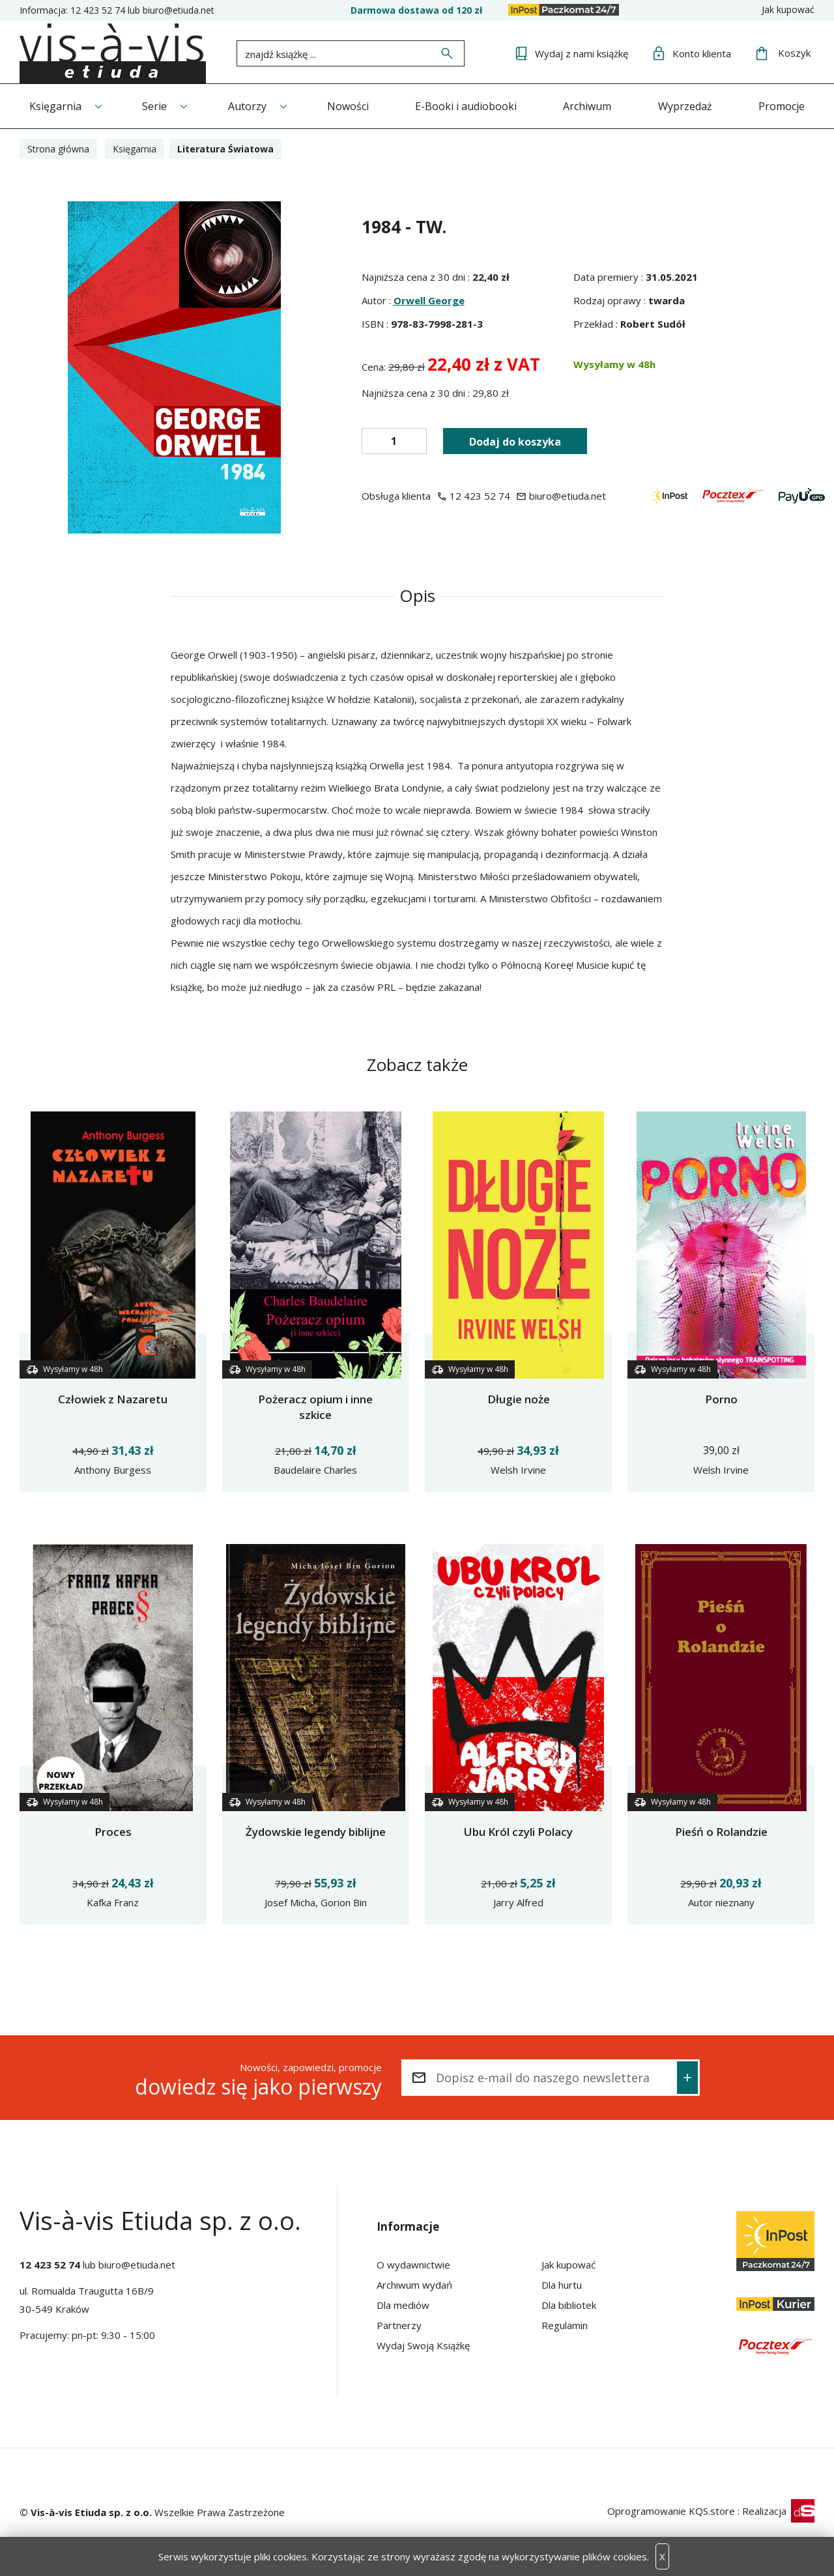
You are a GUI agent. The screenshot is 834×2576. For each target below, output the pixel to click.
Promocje (781, 106)
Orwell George (429, 300)
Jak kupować (788, 9)
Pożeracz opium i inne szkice (315, 1407)
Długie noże (518, 1399)
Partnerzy (399, 2325)
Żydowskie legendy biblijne (316, 1831)
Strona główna (58, 149)
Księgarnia (55, 106)
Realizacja (778, 2510)
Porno (721, 1399)
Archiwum (587, 106)
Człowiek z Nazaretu (112, 1399)
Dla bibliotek (568, 2304)
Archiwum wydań (414, 2284)
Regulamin (564, 2325)
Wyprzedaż (685, 106)
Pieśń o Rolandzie (721, 1831)
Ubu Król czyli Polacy (518, 1831)
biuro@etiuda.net (178, 10)
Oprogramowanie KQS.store (671, 2510)
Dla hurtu (561, 2284)
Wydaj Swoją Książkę (423, 2345)
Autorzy (247, 106)
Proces (113, 1831)
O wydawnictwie (413, 2264)
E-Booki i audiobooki (466, 106)
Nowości (348, 106)
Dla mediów (403, 2304)
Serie (154, 106)
